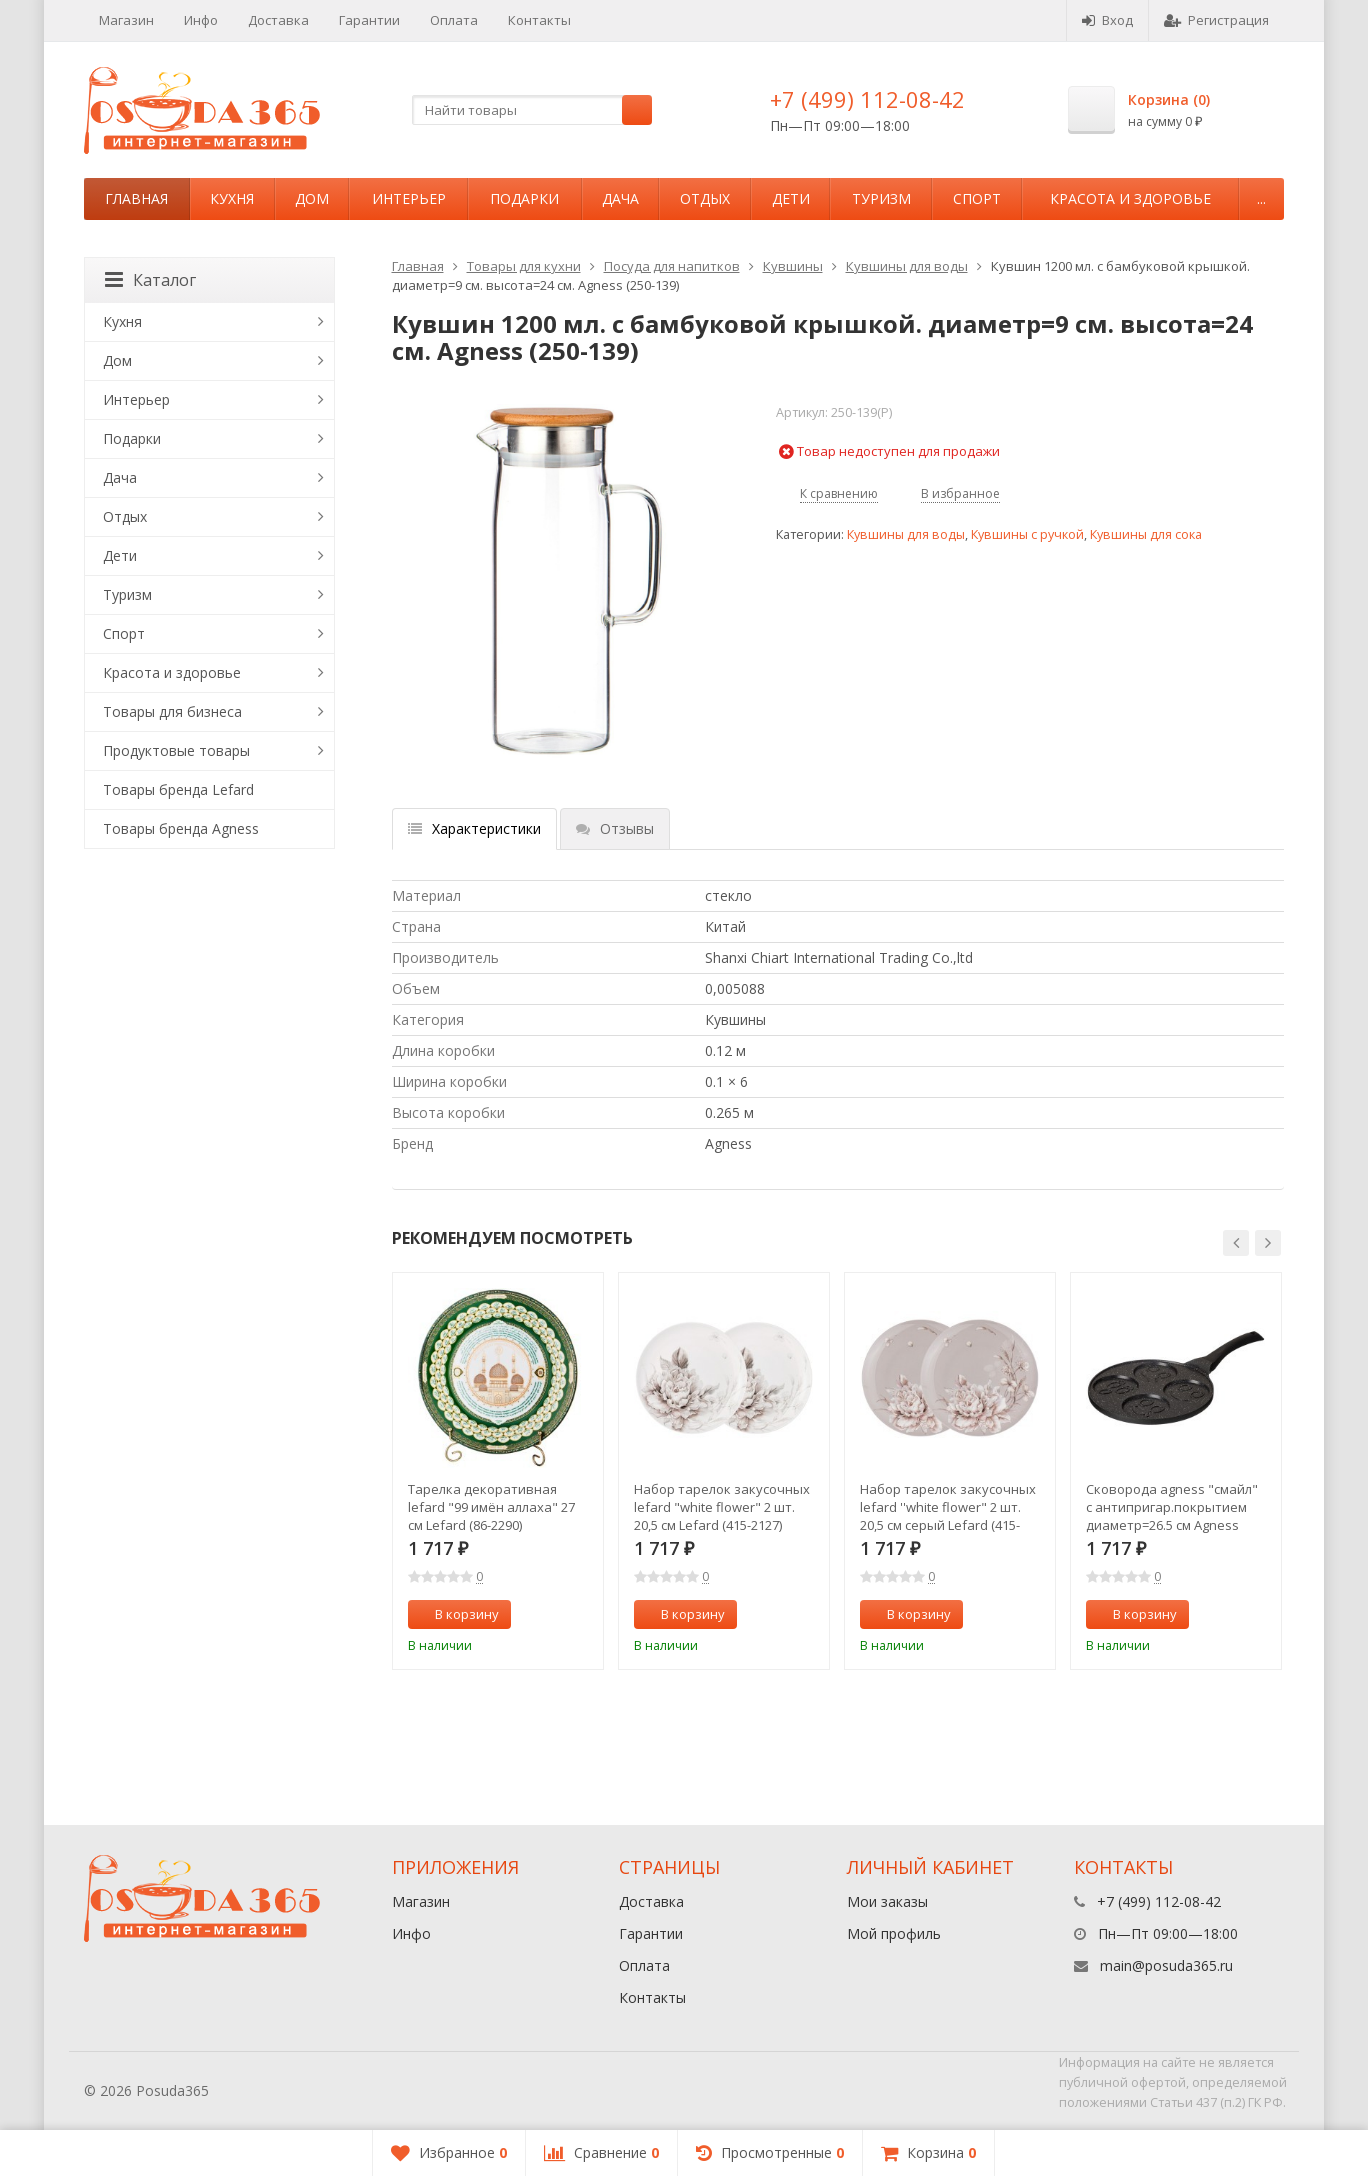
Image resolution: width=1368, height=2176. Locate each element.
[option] (498, 1471)
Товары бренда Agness (181, 828)
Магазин (126, 20)
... (1261, 198)
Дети (791, 198)
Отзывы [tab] (615, 828)
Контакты (539, 20)
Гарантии (369, 20)
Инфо (201, 20)
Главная (136, 198)
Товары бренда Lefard (178, 789)
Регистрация (1216, 20)
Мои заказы (887, 1901)
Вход (1107, 20)
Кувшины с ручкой (1027, 534)
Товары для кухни (524, 266)
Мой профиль (894, 1933)
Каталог (150, 280)
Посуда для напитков (672, 266)
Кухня (232, 198)
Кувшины (793, 266)
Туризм (881, 198)
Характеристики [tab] (474, 828)
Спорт (977, 198)
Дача (620, 198)
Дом (312, 198)
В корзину (456, 1614)
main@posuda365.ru (1166, 1965)
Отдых (705, 198)
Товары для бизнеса (172, 711)
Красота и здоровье (1130, 198)
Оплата (454, 20)
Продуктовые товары (176, 750)
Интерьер (409, 198)
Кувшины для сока (1146, 534)
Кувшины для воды (907, 266)
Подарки (524, 198)
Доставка (278, 20)
